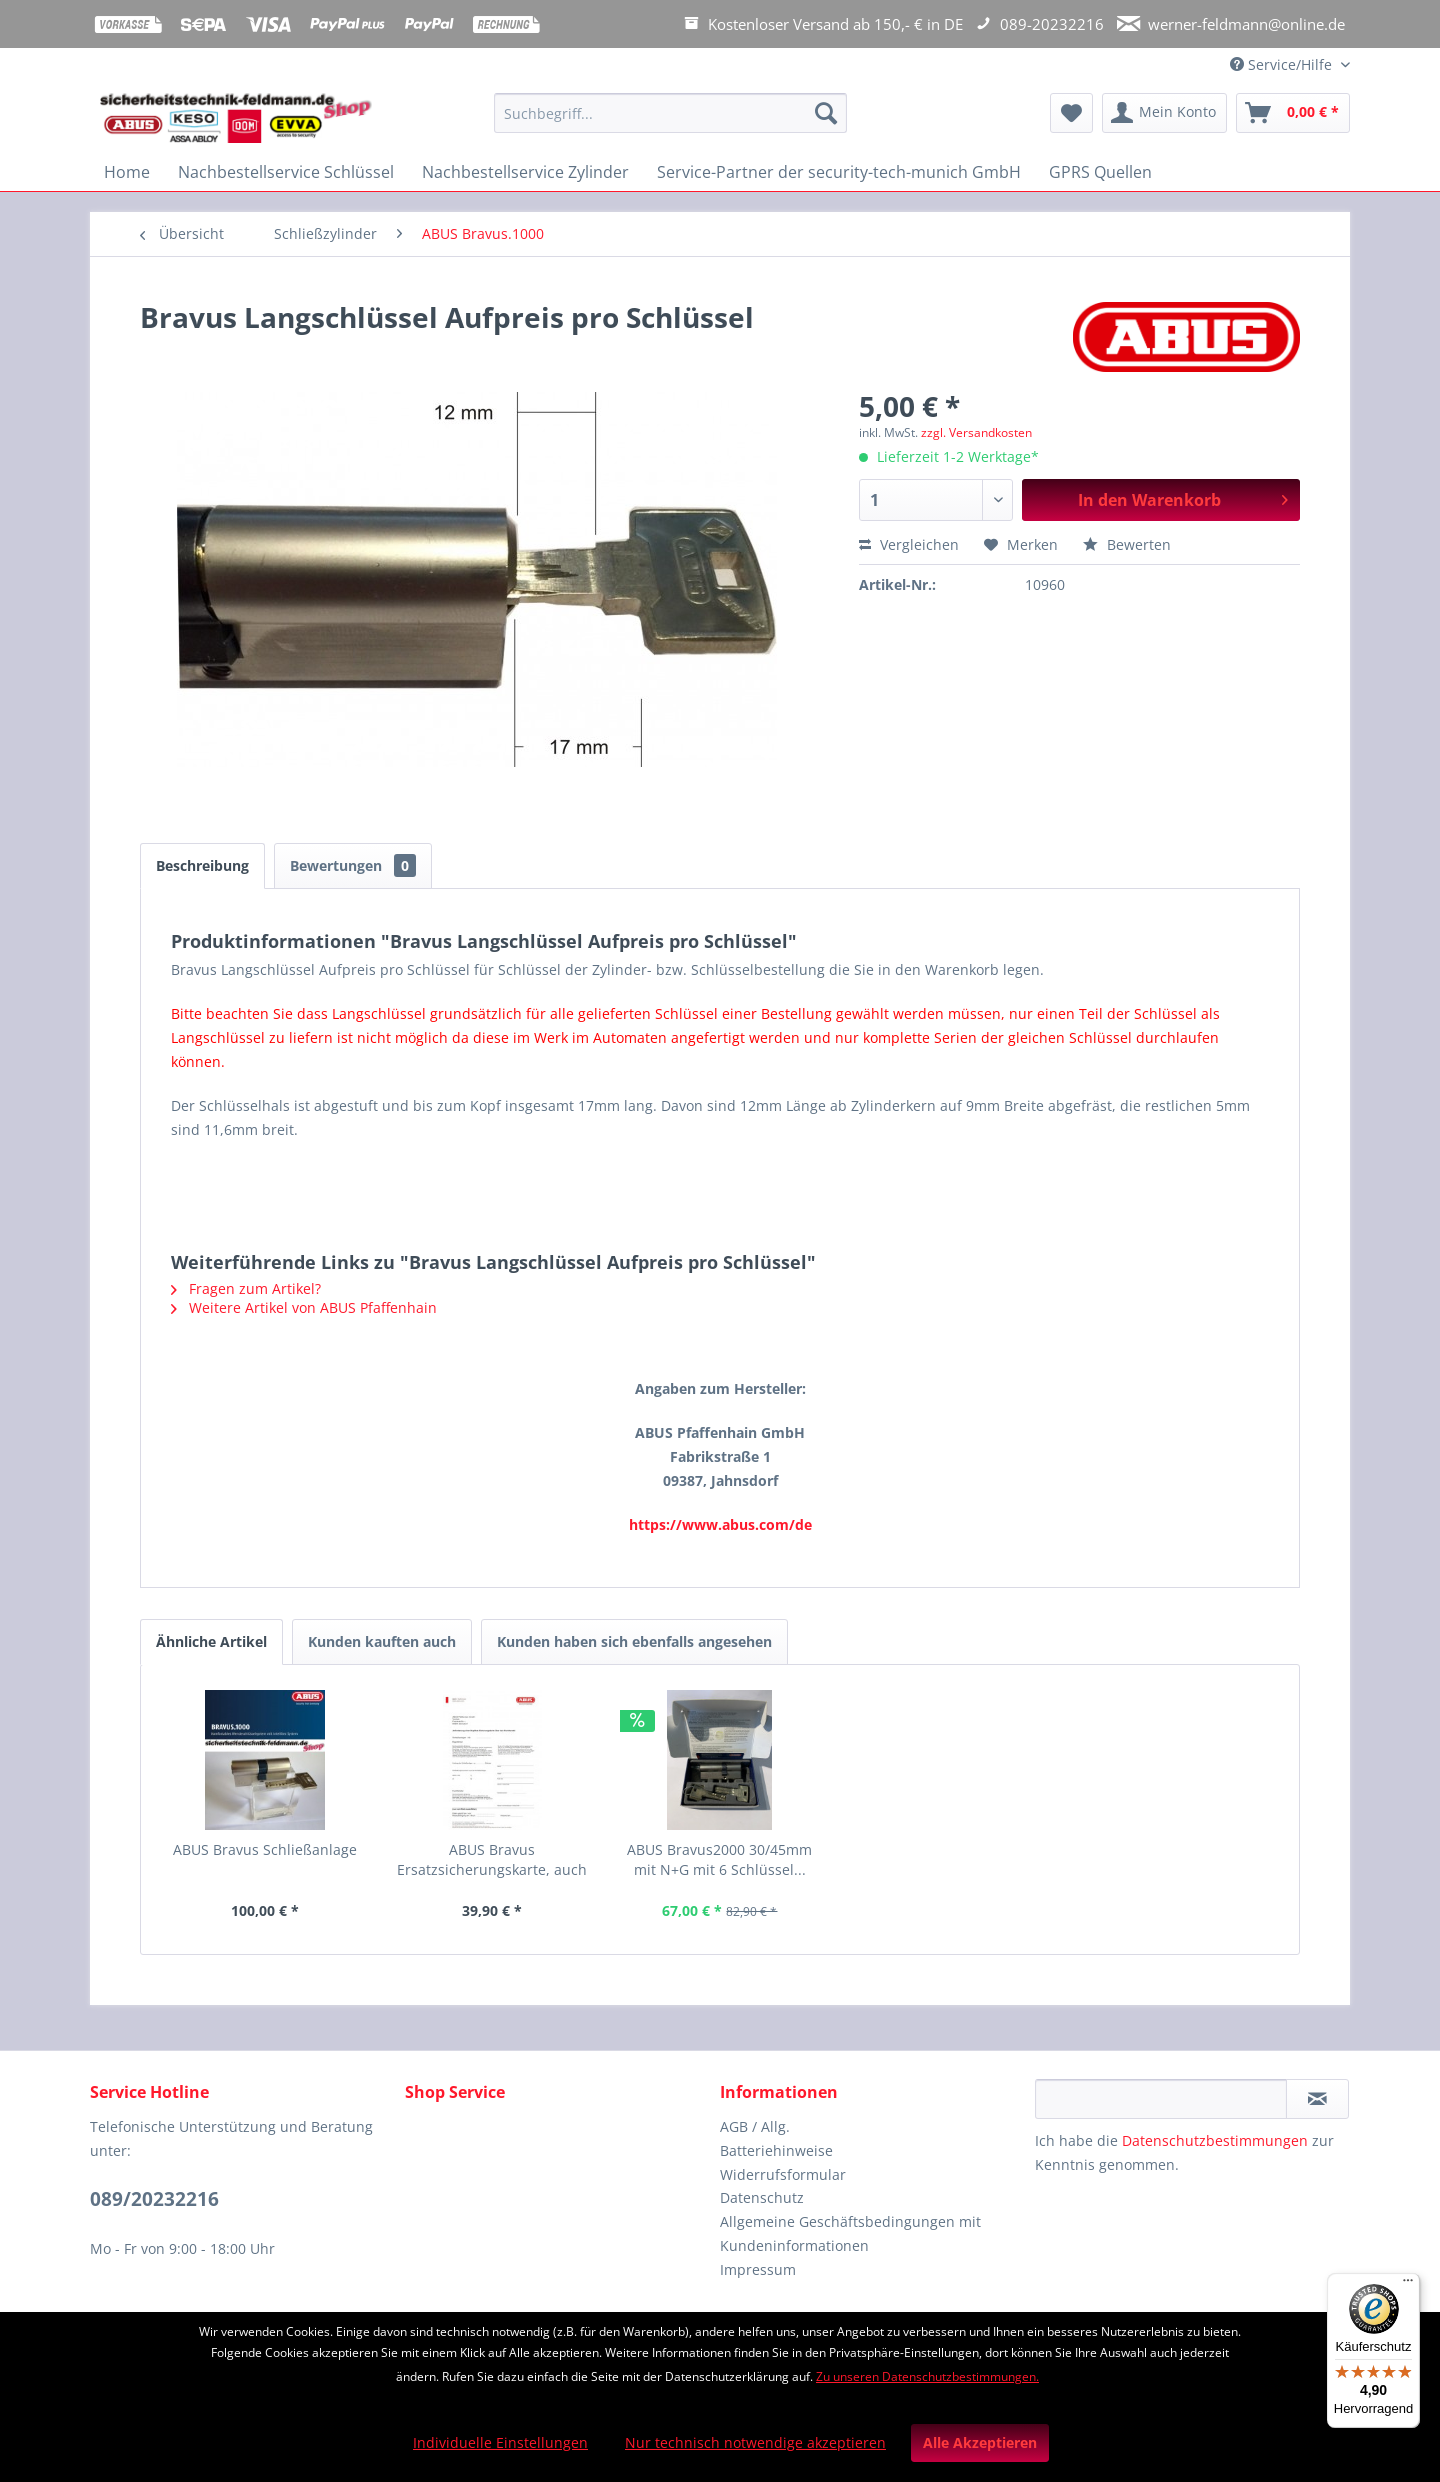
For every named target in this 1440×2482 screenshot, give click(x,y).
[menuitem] (670, 122)
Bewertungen (353, 865)
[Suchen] (826, 113)
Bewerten (1127, 544)
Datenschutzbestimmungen (1215, 2140)
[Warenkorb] (1293, 113)
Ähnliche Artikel (211, 1641)
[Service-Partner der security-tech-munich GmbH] (839, 172)
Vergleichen (909, 544)
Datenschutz (762, 2197)
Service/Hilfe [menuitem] (1283, 64)
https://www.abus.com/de (720, 1524)
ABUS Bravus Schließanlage (265, 1849)
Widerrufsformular (783, 2174)
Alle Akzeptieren (980, 2442)
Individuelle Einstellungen (500, 2442)
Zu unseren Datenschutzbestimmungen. (927, 2376)
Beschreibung (202, 865)
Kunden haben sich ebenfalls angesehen (634, 1641)
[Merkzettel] (1071, 113)
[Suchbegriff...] (670, 113)
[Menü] (1408, 2285)
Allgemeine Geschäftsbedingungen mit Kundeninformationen (850, 2233)
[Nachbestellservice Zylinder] (525, 172)
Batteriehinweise (776, 2150)
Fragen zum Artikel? (246, 1288)
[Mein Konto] (1164, 113)
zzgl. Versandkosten (976, 432)
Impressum (758, 2269)
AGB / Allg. (755, 2126)
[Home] (127, 172)
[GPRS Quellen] (1100, 172)
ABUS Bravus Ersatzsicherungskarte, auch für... (492, 1860)
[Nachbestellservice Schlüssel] (286, 172)
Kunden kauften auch (382, 1641)
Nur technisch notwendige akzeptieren (755, 2442)
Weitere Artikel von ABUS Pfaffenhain (304, 1307)
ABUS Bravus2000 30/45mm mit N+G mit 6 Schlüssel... (719, 1859)
